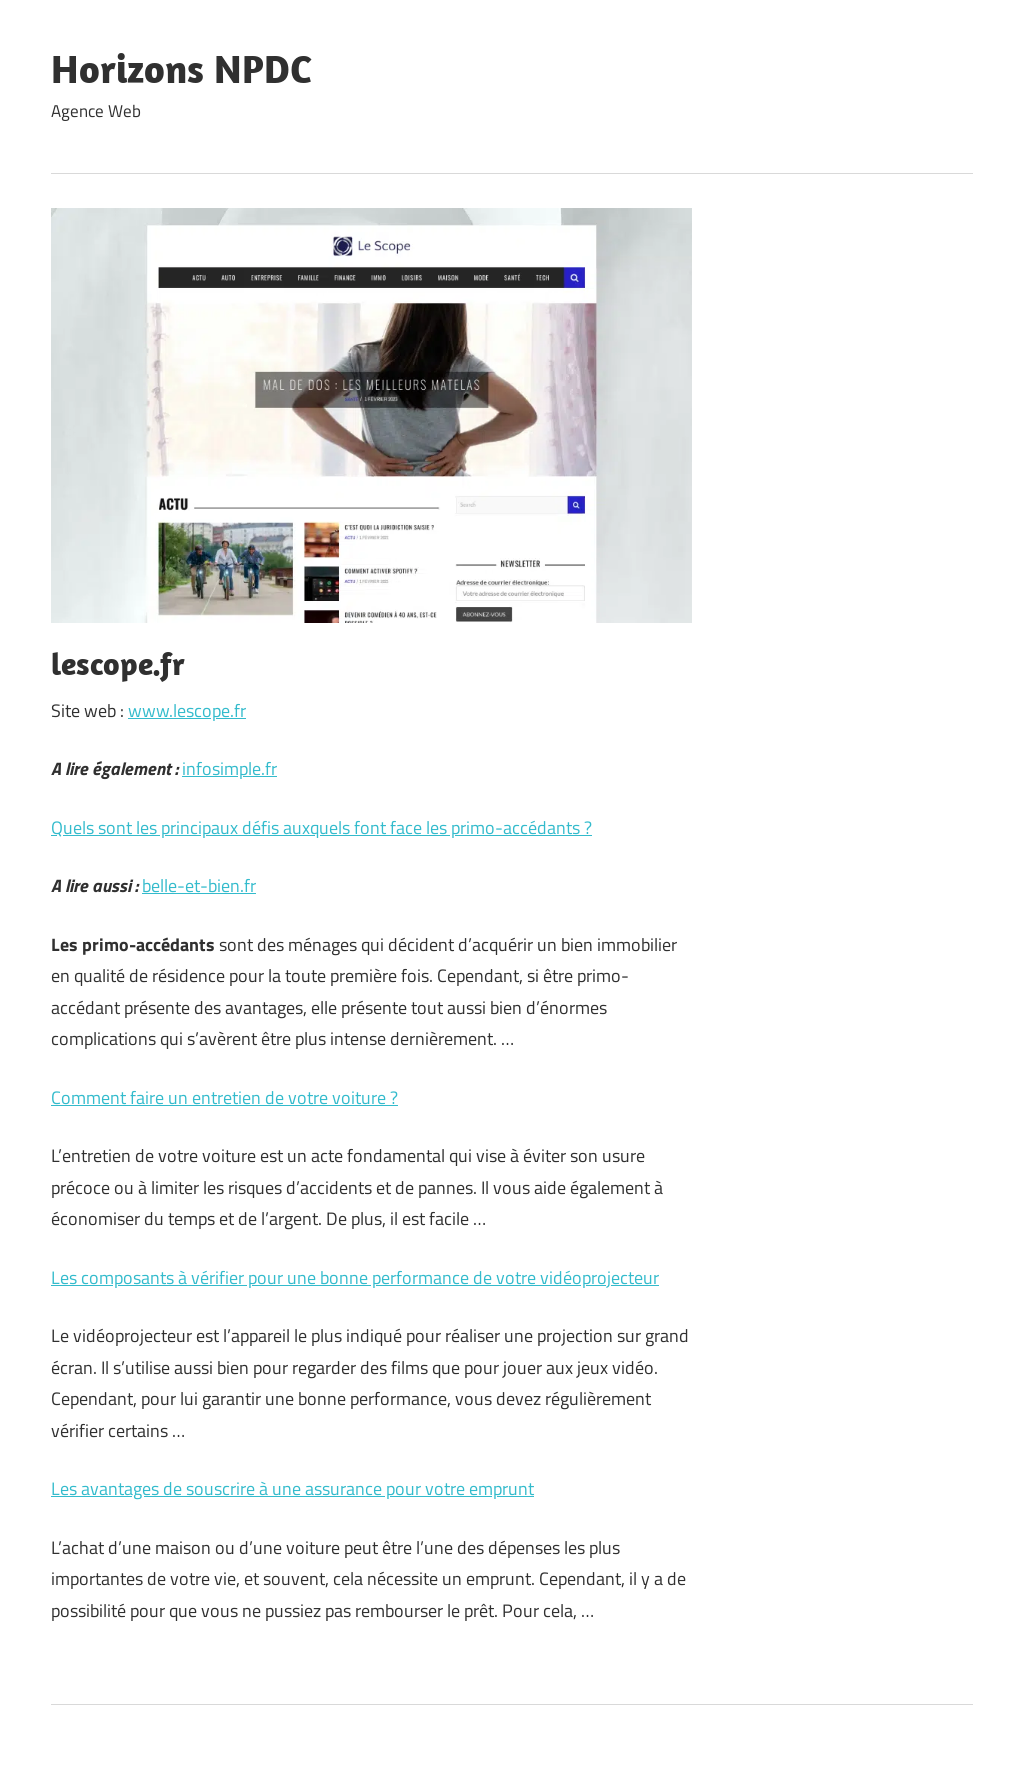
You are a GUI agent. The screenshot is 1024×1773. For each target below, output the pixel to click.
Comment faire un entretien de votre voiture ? (224, 1097)
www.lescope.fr (187, 710)
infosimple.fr (229, 768)
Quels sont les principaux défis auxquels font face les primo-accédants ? (321, 827)
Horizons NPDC (181, 68)
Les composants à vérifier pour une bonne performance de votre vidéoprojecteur (355, 1277)
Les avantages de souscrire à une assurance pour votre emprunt (292, 1488)
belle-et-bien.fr (199, 885)
